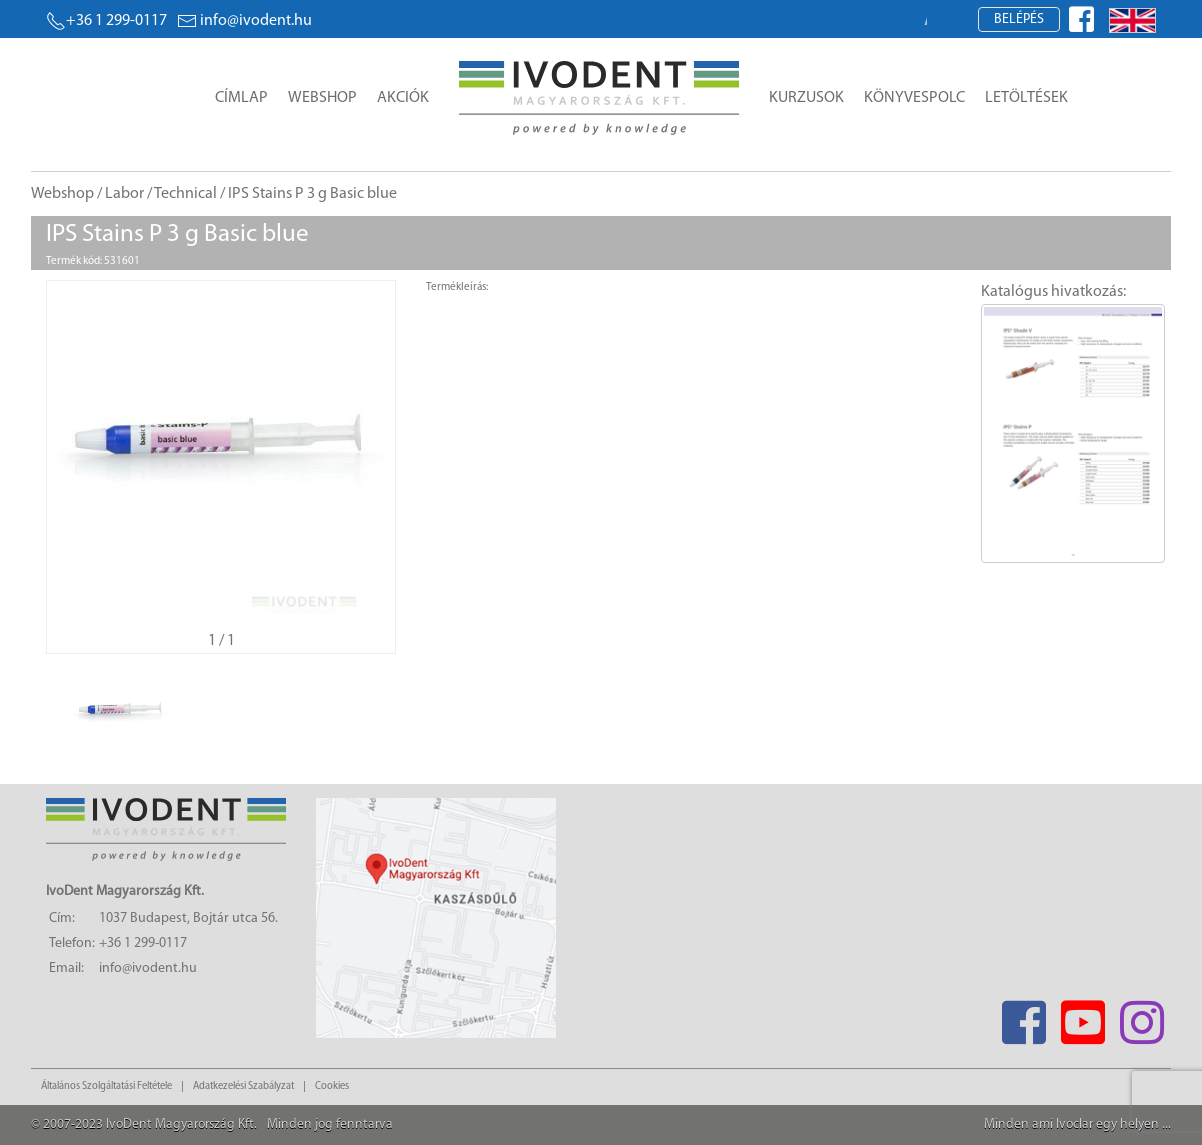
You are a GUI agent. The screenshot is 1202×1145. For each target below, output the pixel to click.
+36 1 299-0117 (106, 21)
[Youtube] (1082, 1016)
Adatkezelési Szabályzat (243, 1086)
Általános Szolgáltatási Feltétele (106, 1086)
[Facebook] (1023, 1016)
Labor (124, 194)
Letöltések (1026, 98)
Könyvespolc (914, 98)
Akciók (403, 98)
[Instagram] (1141, 1016)
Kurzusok (806, 98)
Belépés (1019, 19)
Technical (185, 194)
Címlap (241, 98)
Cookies (332, 1086)
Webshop (322, 98)
